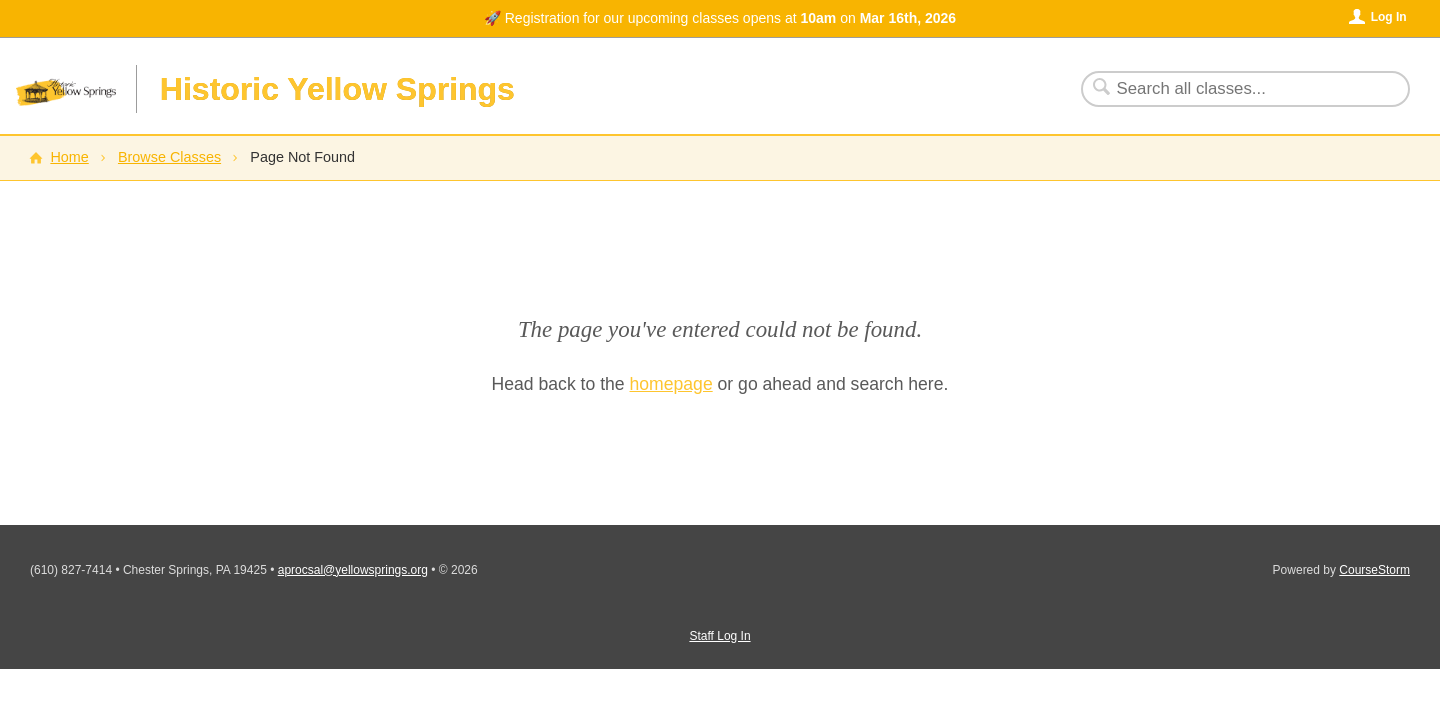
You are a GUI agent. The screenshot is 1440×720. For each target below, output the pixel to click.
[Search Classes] (1233, 89)
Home (69, 157)
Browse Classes (169, 157)
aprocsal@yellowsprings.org (353, 570)
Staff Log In (719, 636)
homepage (671, 384)
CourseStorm (1374, 570)
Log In (1389, 17)
